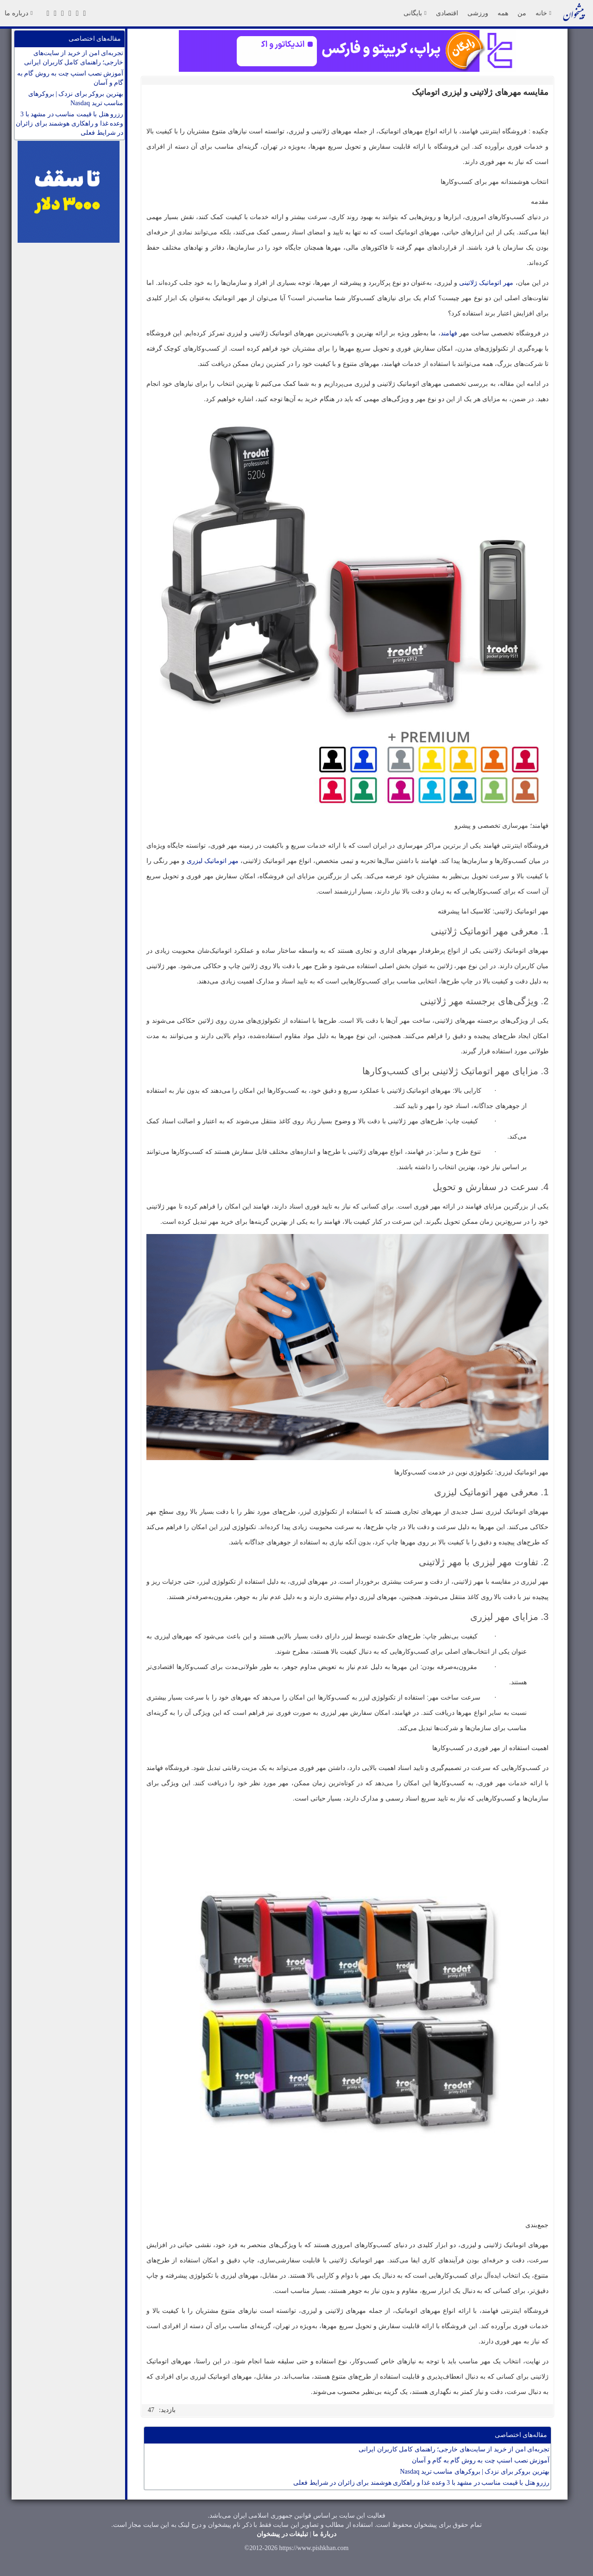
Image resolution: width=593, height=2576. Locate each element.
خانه (543, 13)
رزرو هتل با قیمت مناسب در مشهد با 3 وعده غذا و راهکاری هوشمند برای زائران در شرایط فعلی (69, 123)
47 (151, 2409)
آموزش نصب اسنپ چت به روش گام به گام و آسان (70, 78)
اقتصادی (447, 13)
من (521, 13)
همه (503, 13)
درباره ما (18, 13)
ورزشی (477, 13)
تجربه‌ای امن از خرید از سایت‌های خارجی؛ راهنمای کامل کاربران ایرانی (73, 58)
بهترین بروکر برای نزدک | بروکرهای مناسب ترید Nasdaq (75, 98)
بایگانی (415, 13)
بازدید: (167, 2409)
